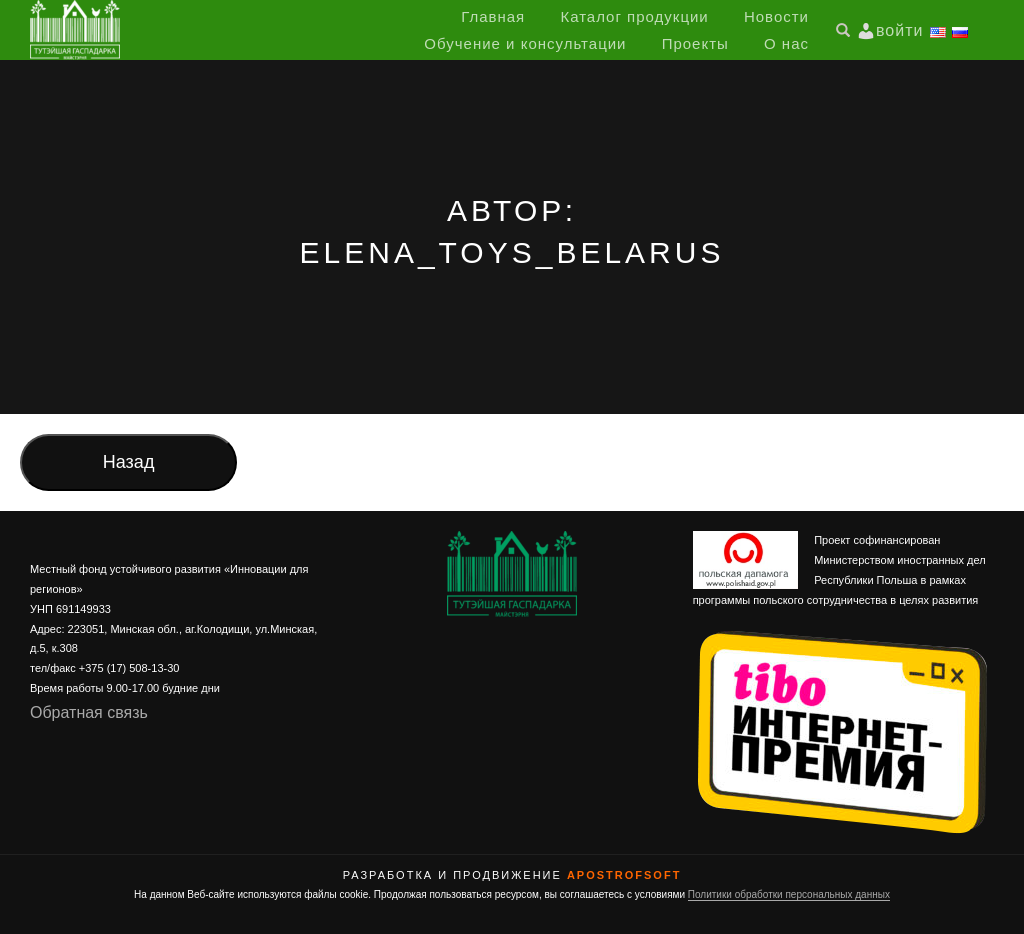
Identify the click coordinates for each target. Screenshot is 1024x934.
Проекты (695, 43)
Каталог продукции (634, 16)
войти (899, 30)
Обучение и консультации (525, 43)
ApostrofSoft (624, 875)
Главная (493, 16)
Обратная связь (89, 712)
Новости (776, 16)
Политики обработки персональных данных (789, 894)
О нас (786, 43)
